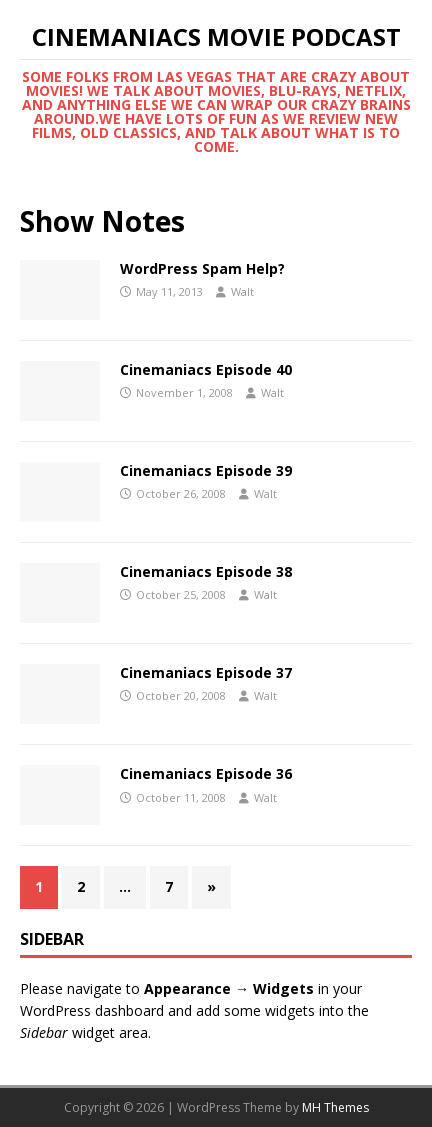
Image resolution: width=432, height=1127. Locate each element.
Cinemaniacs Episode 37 (206, 672)
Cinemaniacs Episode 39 (206, 470)
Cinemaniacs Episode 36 (206, 773)
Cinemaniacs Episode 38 (206, 571)
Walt (242, 291)
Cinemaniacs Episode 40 (206, 369)
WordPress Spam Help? (202, 268)
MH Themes (335, 1107)
